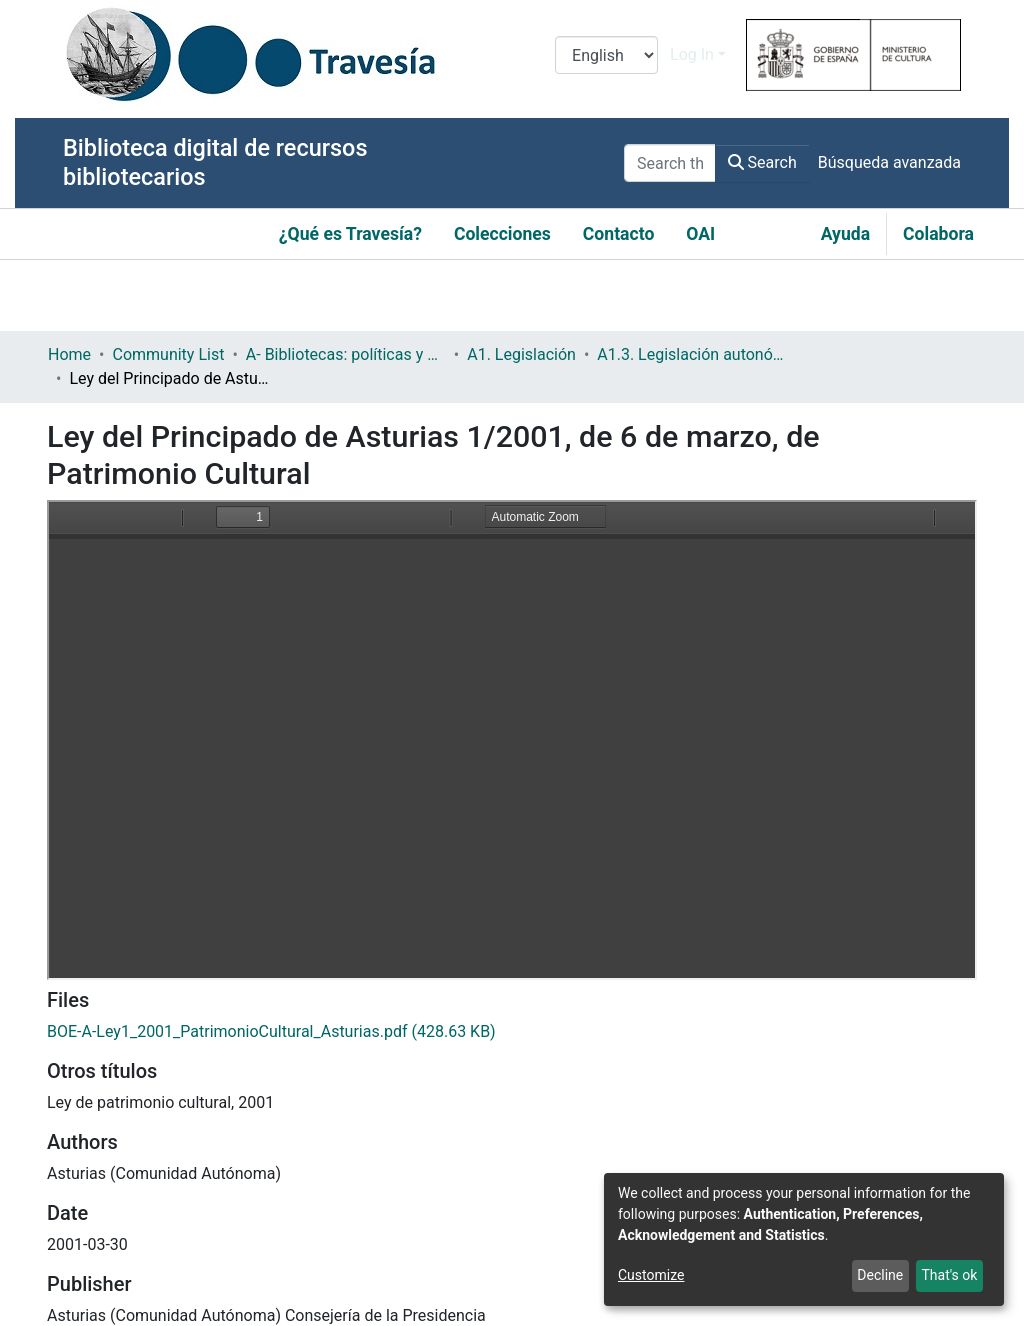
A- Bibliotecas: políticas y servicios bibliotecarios (346, 354)
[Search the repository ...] (670, 163)
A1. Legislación (521, 354)
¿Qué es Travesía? (350, 234)
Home (69, 354)
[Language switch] (606, 55)
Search (762, 162)
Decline (880, 1275)
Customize (651, 1275)
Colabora (938, 234)
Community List (168, 354)
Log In (692, 54)
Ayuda (845, 234)
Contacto (619, 234)
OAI (700, 234)
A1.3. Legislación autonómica (697, 354)
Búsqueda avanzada (889, 162)
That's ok (949, 1275)
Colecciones (502, 234)
